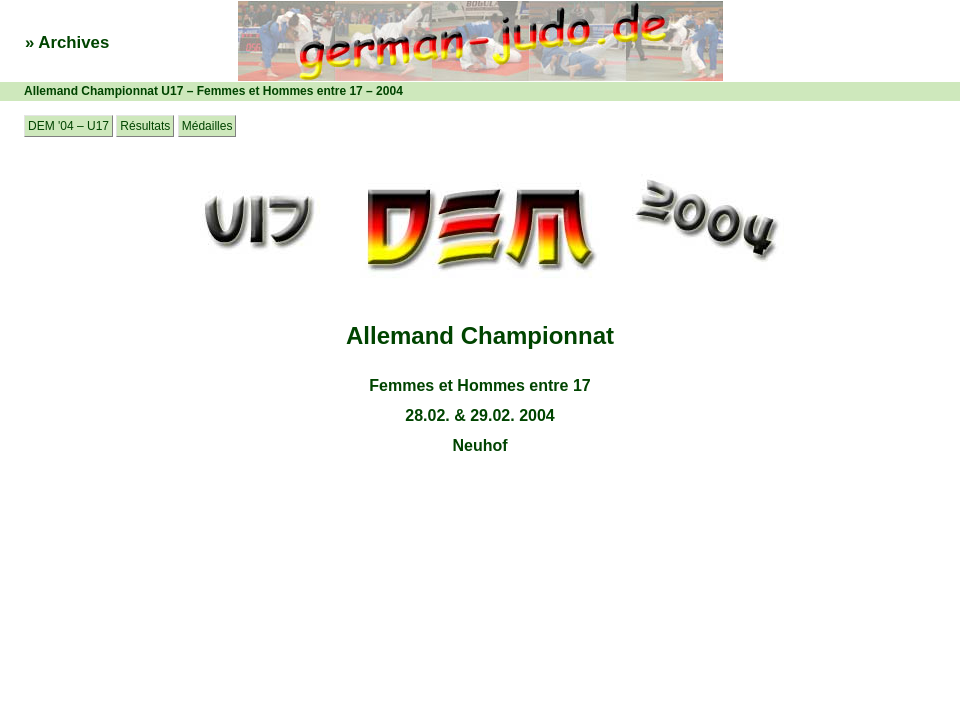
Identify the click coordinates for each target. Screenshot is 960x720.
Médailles (207, 126)
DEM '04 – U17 (68, 126)
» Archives (67, 42)
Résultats (145, 126)
